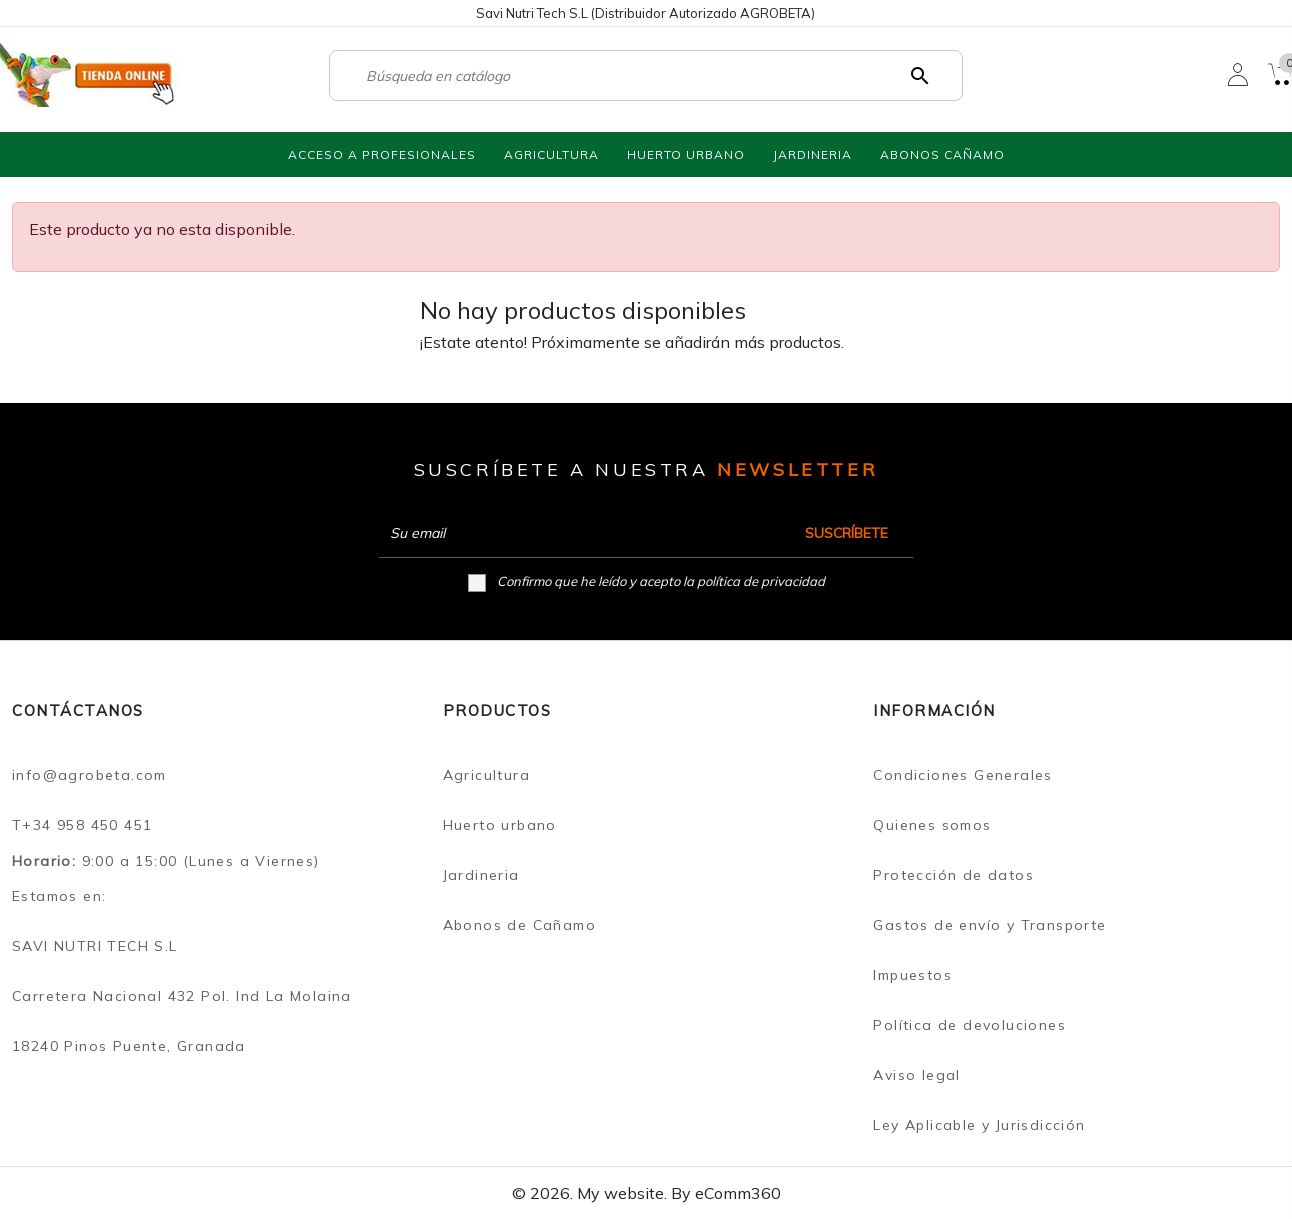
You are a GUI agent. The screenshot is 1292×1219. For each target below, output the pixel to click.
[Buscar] (637, 76)
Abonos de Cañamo (519, 925)
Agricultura (486, 775)
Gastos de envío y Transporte (989, 925)
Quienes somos (932, 825)
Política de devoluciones (969, 1025)
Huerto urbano (500, 825)
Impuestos (912, 975)
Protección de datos (953, 875)
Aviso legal (916, 1075)
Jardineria (481, 875)
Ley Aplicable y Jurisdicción (979, 1125)
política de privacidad (761, 581)
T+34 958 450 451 (82, 825)
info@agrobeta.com (89, 775)
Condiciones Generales (962, 775)
